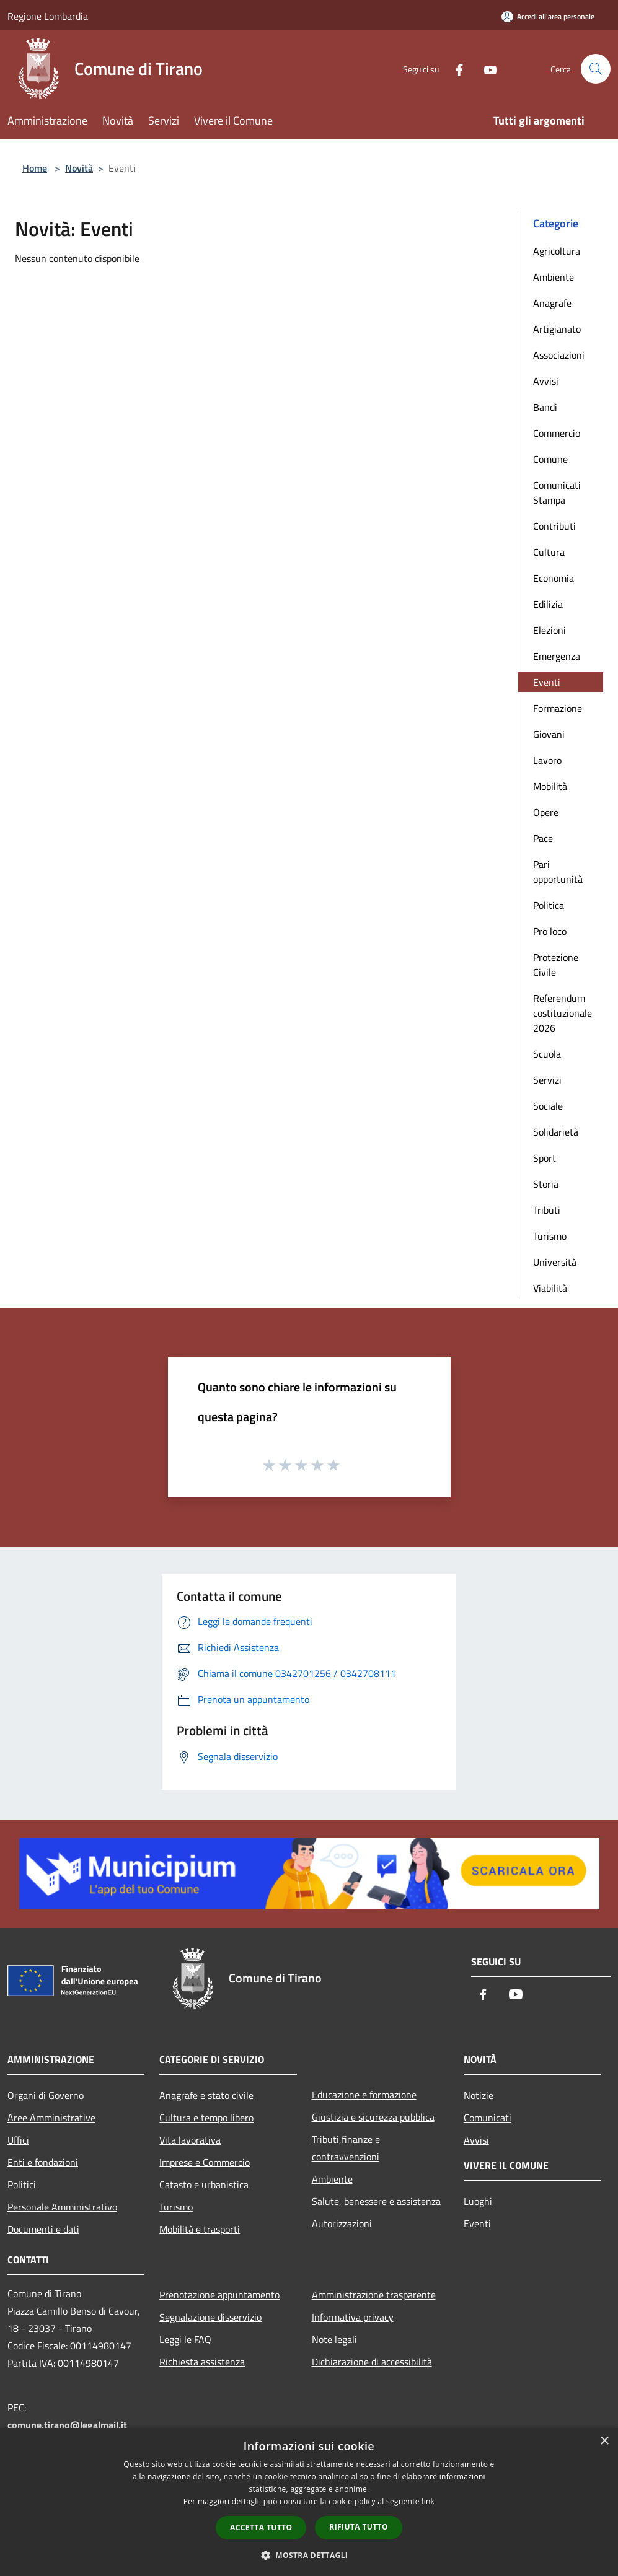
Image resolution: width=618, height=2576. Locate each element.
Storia (545, 1183)
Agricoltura (556, 250)
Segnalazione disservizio (210, 2317)
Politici (21, 2184)
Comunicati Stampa (557, 492)
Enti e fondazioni (42, 2162)
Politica (548, 905)
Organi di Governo (45, 2095)
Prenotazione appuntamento (219, 2294)
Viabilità (550, 1288)
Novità (79, 167)
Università (554, 1262)
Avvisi (545, 381)
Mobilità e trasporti (199, 2229)
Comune (550, 459)
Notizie (478, 2095)
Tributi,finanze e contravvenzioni (346, 2148)
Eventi (546, 682)
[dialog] (309, 2502)
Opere (545, 812)
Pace (543, 838)
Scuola (547, 1053)
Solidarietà (555, 1131)
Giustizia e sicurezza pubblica (373, 2116)
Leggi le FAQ (185, 2339)
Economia (553, 578)
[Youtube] (485, 68)
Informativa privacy (353, 2317)
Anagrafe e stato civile (206, 2095)
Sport (544, 1157)
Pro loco (550, 931)
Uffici (18, 2139)
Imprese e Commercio (204, 2162)
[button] (309, 2555)
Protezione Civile (555, 964)
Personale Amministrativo (62, 2206)
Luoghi (478, 2201)
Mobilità (550, 786)
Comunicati (487, 2117)
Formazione (557, 708)
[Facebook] (454, 68)
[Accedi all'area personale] (548, 16)
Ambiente (553, 276)
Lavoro (547, 760)
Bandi (545, 407)
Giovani (549, 734)
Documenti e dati (43, 2229)
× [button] (604, 2441)
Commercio (556, 433)
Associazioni (559, 355)
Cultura (549, 552)
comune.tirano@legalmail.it (67, 2424)
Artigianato (557, 329)
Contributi (554, 526)
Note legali (334, 2339)
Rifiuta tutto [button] (358, 2526)
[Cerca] (596, 69)
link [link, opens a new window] (428, 2501)
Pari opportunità (558, 872)
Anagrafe (552, 303)
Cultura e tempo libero (206, 2117)
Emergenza (556, 656)
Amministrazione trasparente (374, 2294)
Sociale (548, 1105)
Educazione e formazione (364, 2094)
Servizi (547, 1079)
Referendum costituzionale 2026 (562, 1013)
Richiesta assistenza (202, 2361)
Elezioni (549, 630)
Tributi (546, 1210)
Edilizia (548, 604)
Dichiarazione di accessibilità (372, 2361)
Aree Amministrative (51, 2117)
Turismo (550, 1236)
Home (34, 167)
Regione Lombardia (47, 16)
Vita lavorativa (190, 2139)
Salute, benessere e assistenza (376, 2201)
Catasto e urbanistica (204, 2184)
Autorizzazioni (342, 2223)
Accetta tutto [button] (261, 2527)
